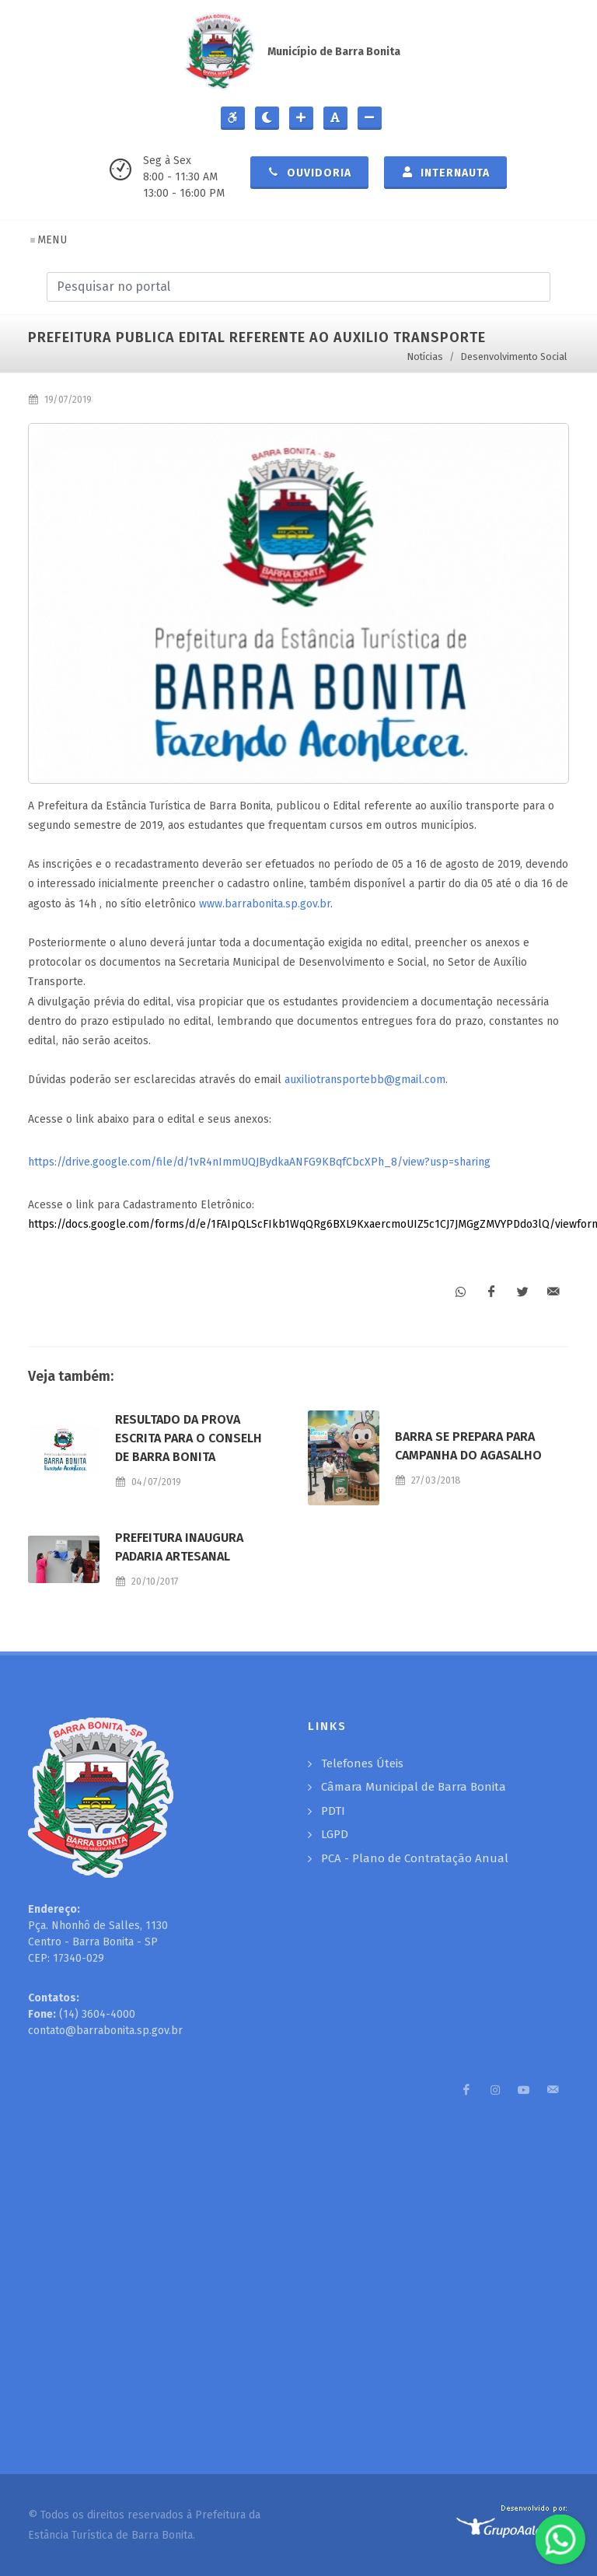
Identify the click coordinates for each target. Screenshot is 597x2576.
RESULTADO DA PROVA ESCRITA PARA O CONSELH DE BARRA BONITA (188, 1438)
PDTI (333, 1811)
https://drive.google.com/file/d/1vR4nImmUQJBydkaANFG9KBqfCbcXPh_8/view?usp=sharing (259, 1162)
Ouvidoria (309, 172)
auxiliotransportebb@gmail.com (365, 1079)
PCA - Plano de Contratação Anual (414, 1858)
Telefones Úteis (362, 1763)
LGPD (334, 1834)
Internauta (445, 172)
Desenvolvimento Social (514, 356)
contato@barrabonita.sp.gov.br (105, 2030)
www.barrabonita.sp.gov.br (264, 904)
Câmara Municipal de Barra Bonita (413, 1787)
